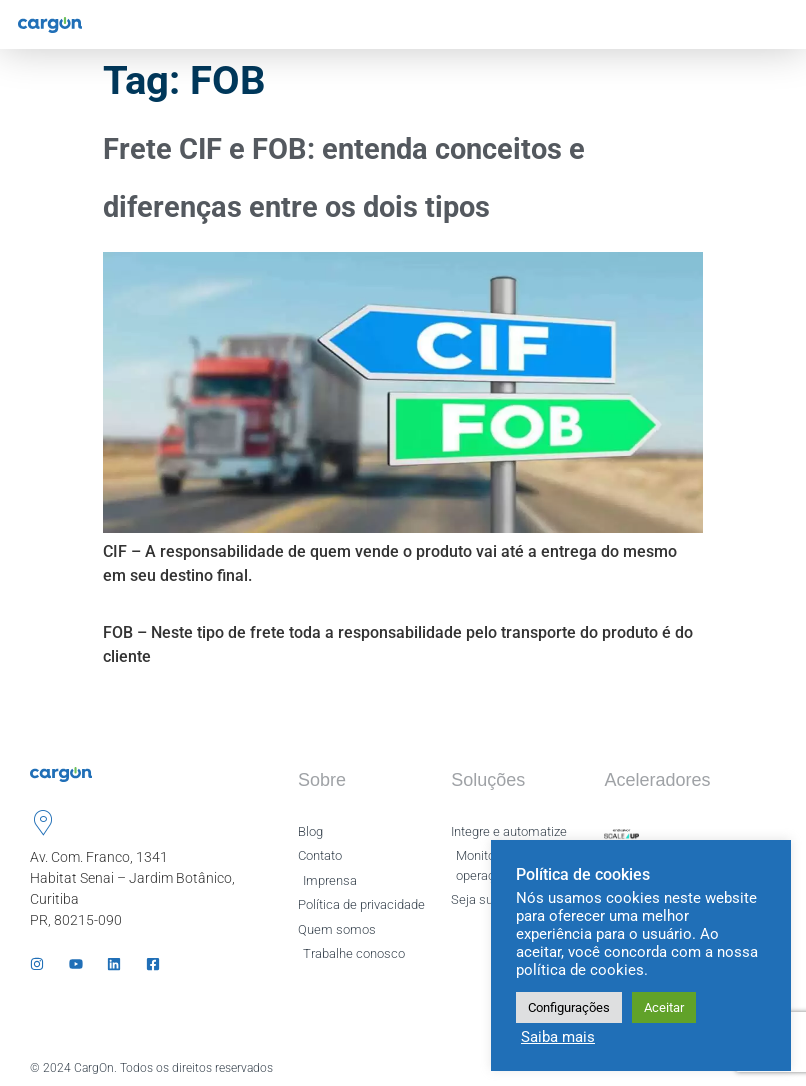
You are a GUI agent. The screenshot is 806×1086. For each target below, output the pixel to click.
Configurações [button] (569, 1007)
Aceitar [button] (664, 1007)
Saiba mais (558, 1037)
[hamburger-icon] (773, 24)
